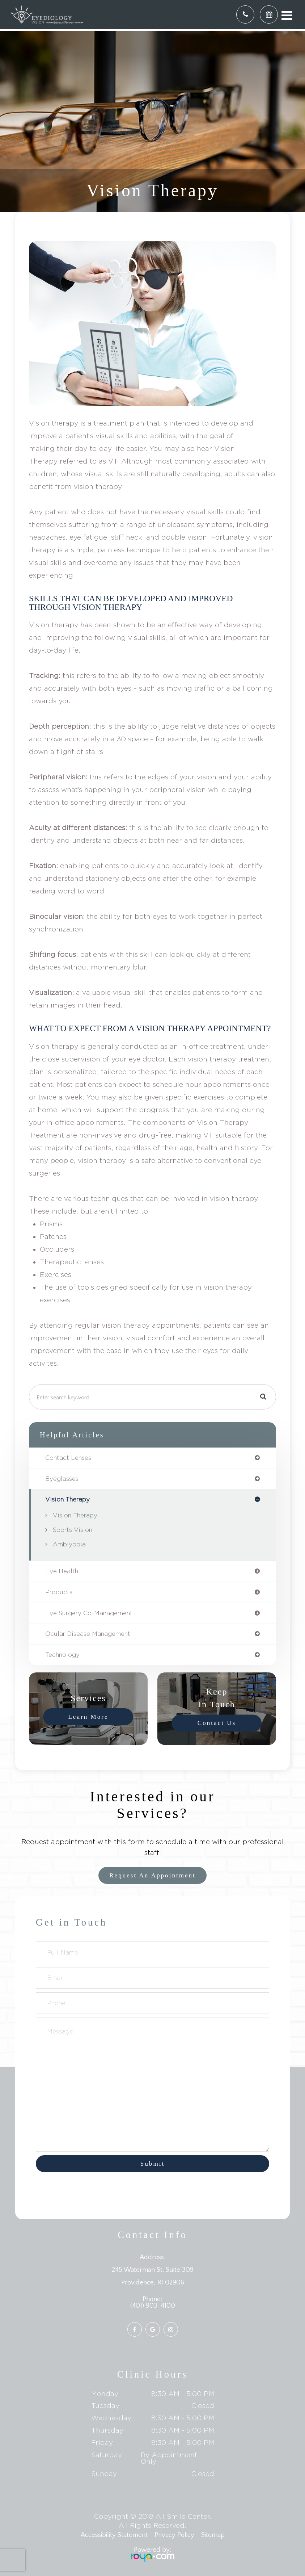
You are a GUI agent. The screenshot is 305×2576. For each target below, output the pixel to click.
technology (62, 1655)
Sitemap (213, 2535)
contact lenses (68, 1458)
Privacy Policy (174, 2535)
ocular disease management (87, 1634)
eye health (61, 1571)
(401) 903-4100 (152, 2306)
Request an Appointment (152, 1875)
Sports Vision (72, 1529)
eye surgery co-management (88, 1613)
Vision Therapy (75, 1515)
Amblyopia (69, 1544)
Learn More (88, 1716)
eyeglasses (62, 1479)
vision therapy (67, 1499)
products (58, 1592)
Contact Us (217, 1723)
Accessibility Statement (114, 2535)
